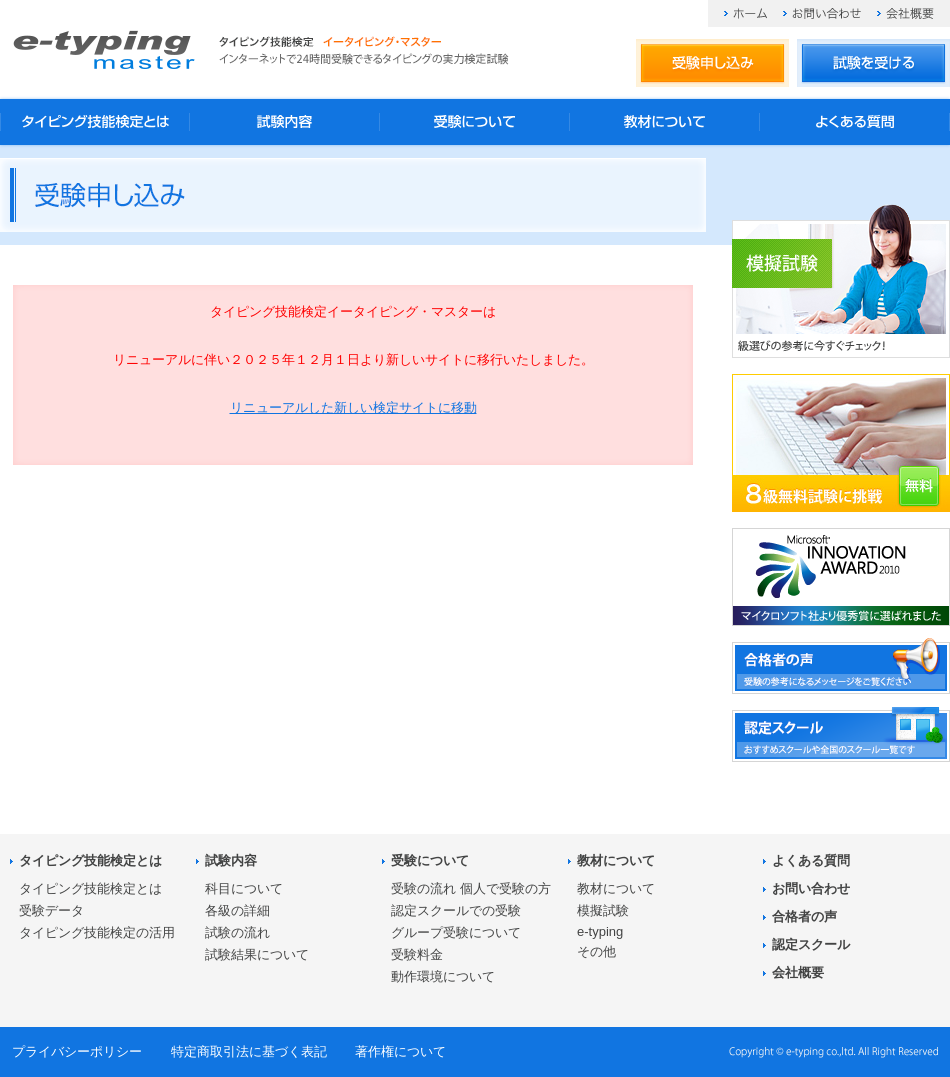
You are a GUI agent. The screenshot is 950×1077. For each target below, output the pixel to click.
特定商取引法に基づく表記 (249, 1051)
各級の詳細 (237, 910)
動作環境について (443, 976)
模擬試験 (603, 910)
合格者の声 (804, 916)
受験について (475, 122)
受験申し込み (712, 64)
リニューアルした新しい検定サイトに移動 (353, 407)
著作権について (400, 1051)
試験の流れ (237, 932)
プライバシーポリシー (77, 1051)
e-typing (600, 931)
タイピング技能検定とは (95, 122)
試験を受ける (873, 64)
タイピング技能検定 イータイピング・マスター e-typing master (104, 49)
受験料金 (417, 954)
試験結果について (257, 954)
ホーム (745, 13)
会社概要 (905, 13)
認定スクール (811, 944)
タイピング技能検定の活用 (97, 932)
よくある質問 (855, 122)
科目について (244, 888)
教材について (665, 122)
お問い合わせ (822, 13)
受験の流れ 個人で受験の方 (471, 888)
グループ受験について (456, 932)
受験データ (51, 910)
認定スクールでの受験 (456, 910)
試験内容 (285, 122)
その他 (596, 951)
